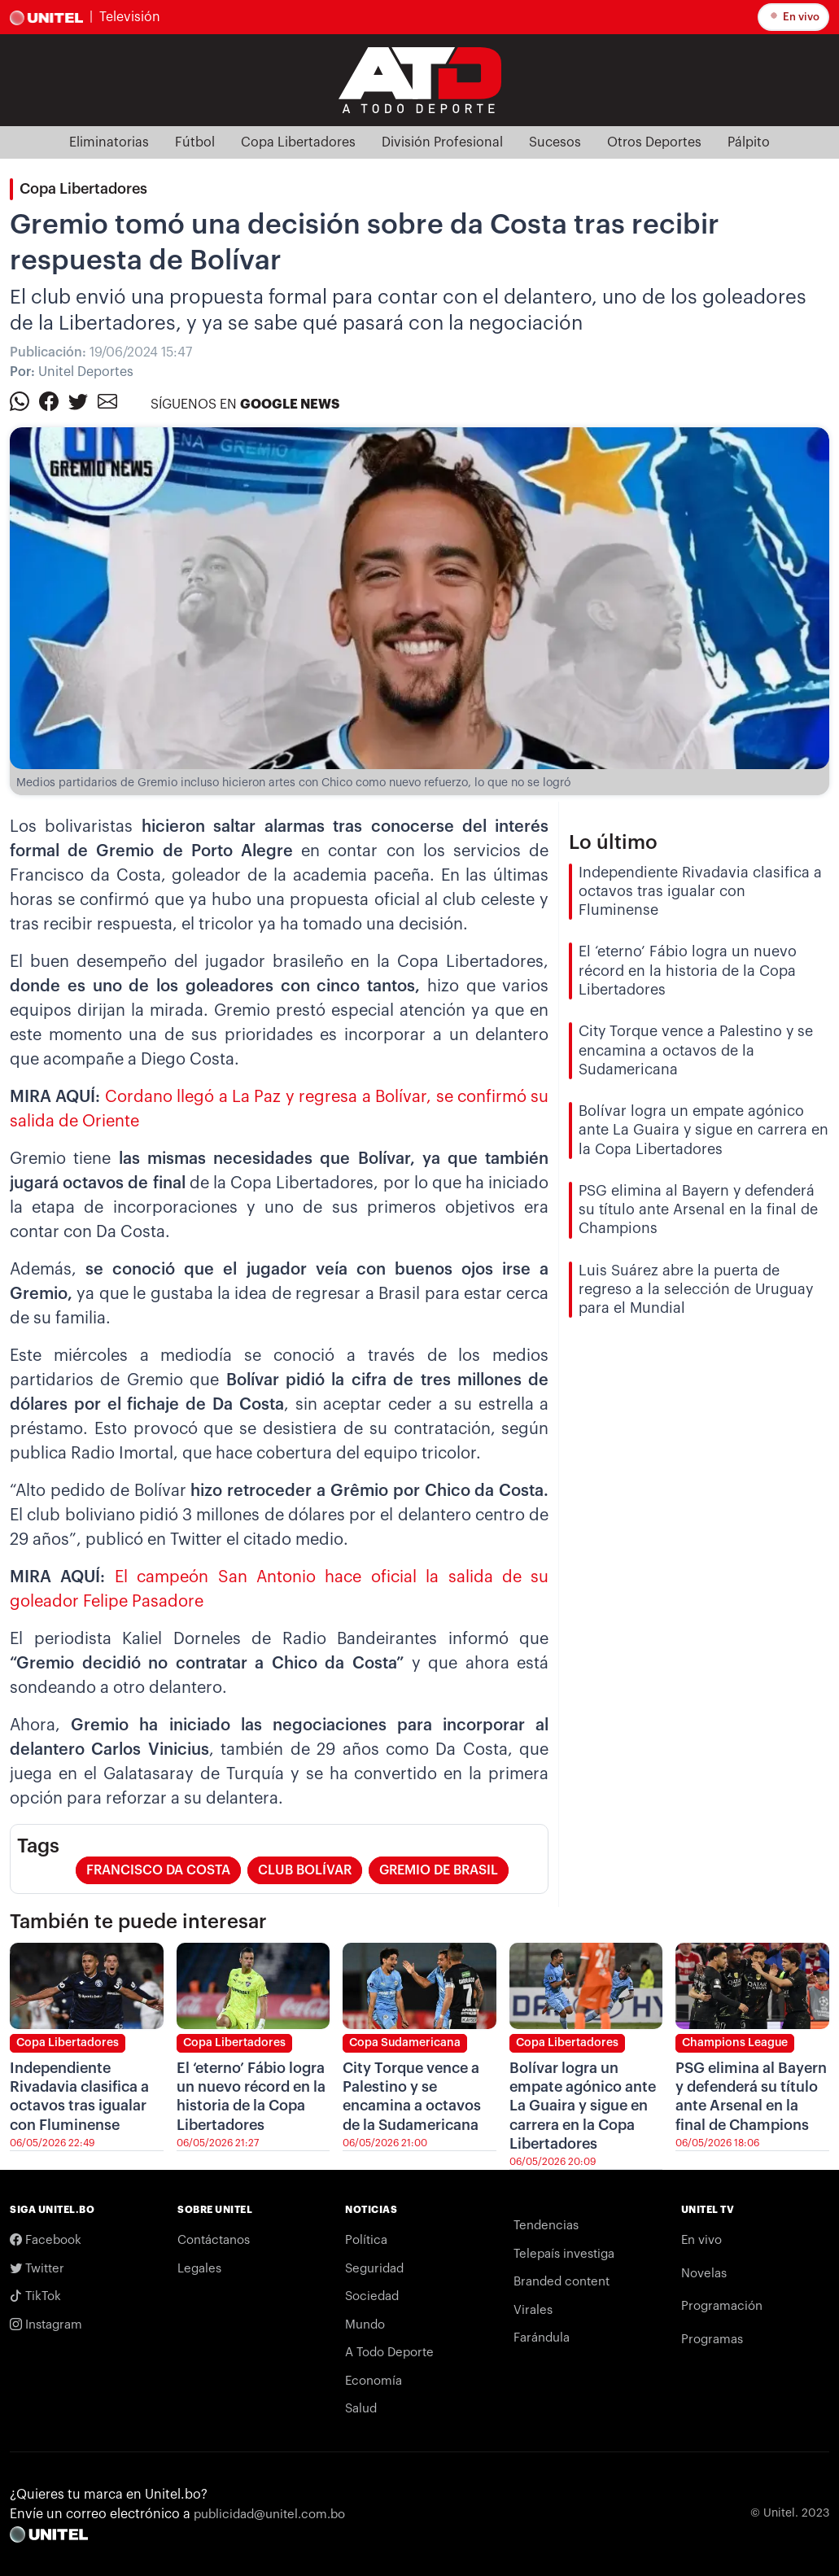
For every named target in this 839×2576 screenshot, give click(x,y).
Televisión (129, 17)
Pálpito (749, 142)
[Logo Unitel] (420, 79)
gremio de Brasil (438, 1870)
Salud (361, 2409)
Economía (373, 2381)
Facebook (45, 2240)
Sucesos (555, 142)
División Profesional (442, 142)
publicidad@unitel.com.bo (269, 2514)
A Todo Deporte (389, 2352)
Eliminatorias (109, 142)
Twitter (37, 2269)
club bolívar (305, 1870)
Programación (722, 2306)
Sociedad (372, 2296)
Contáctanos (213, 2240)
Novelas (704, 2274)
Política (366, 2240)
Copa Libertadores (298, 142)
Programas (712, 2339)
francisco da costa (158, 1870)
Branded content (561, 2282)
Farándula (541, 2338)
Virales (533, 2310)
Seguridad (374, 2269)
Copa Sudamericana (405, 2043)
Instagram (46, 2325)
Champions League (735, 2043)
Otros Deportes (654, 142)
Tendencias (546, 2226)
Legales (199, 2269)
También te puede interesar (138, 1921)
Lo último (613, 842)
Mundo (365, 2325)
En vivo (793, 15)
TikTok (35, 2296)
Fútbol (195, 142)
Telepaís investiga (563, 2254)
